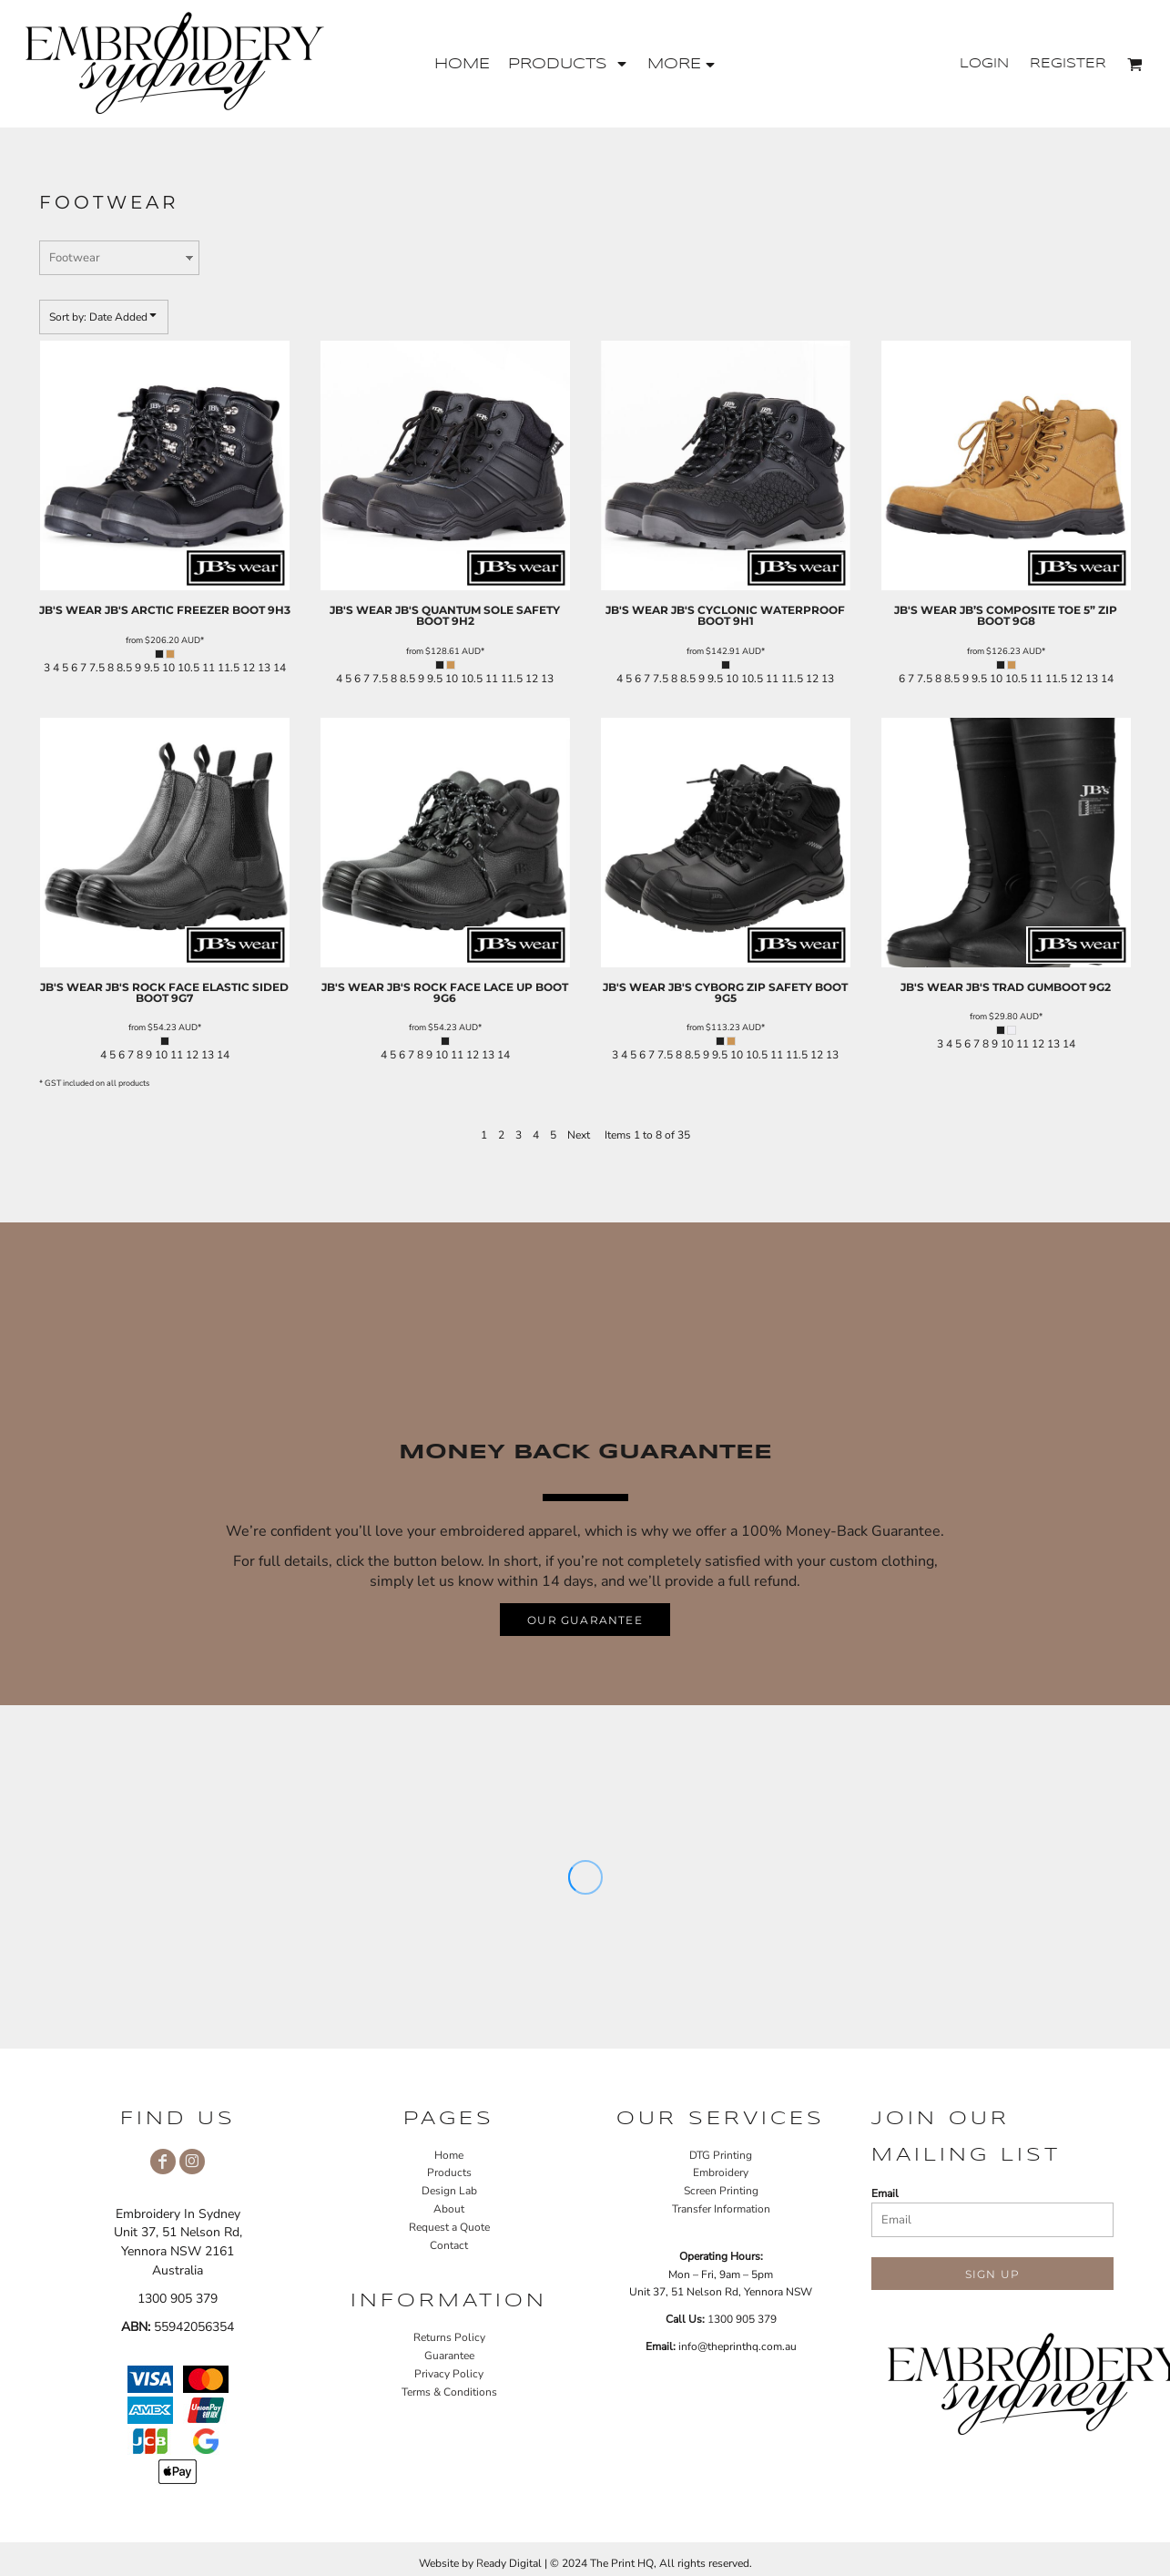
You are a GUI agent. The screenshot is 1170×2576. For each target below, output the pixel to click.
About (448, 2209)
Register (1068, 63)
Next (578, 1135)
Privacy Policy (448, 2373)
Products (449, 2172)
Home (448, 2155)
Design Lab (449, 2190)
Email (885, 2193)
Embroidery (720, 2172)
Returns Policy (449, 2337)
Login (984, 63)
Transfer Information (721, 2209)
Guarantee (449, 2355)
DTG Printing (720, 2155)
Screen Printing (721, 2190)
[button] (568, 64)
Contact (449, 2245)
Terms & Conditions (449, 2392)
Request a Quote (449, 2227)
